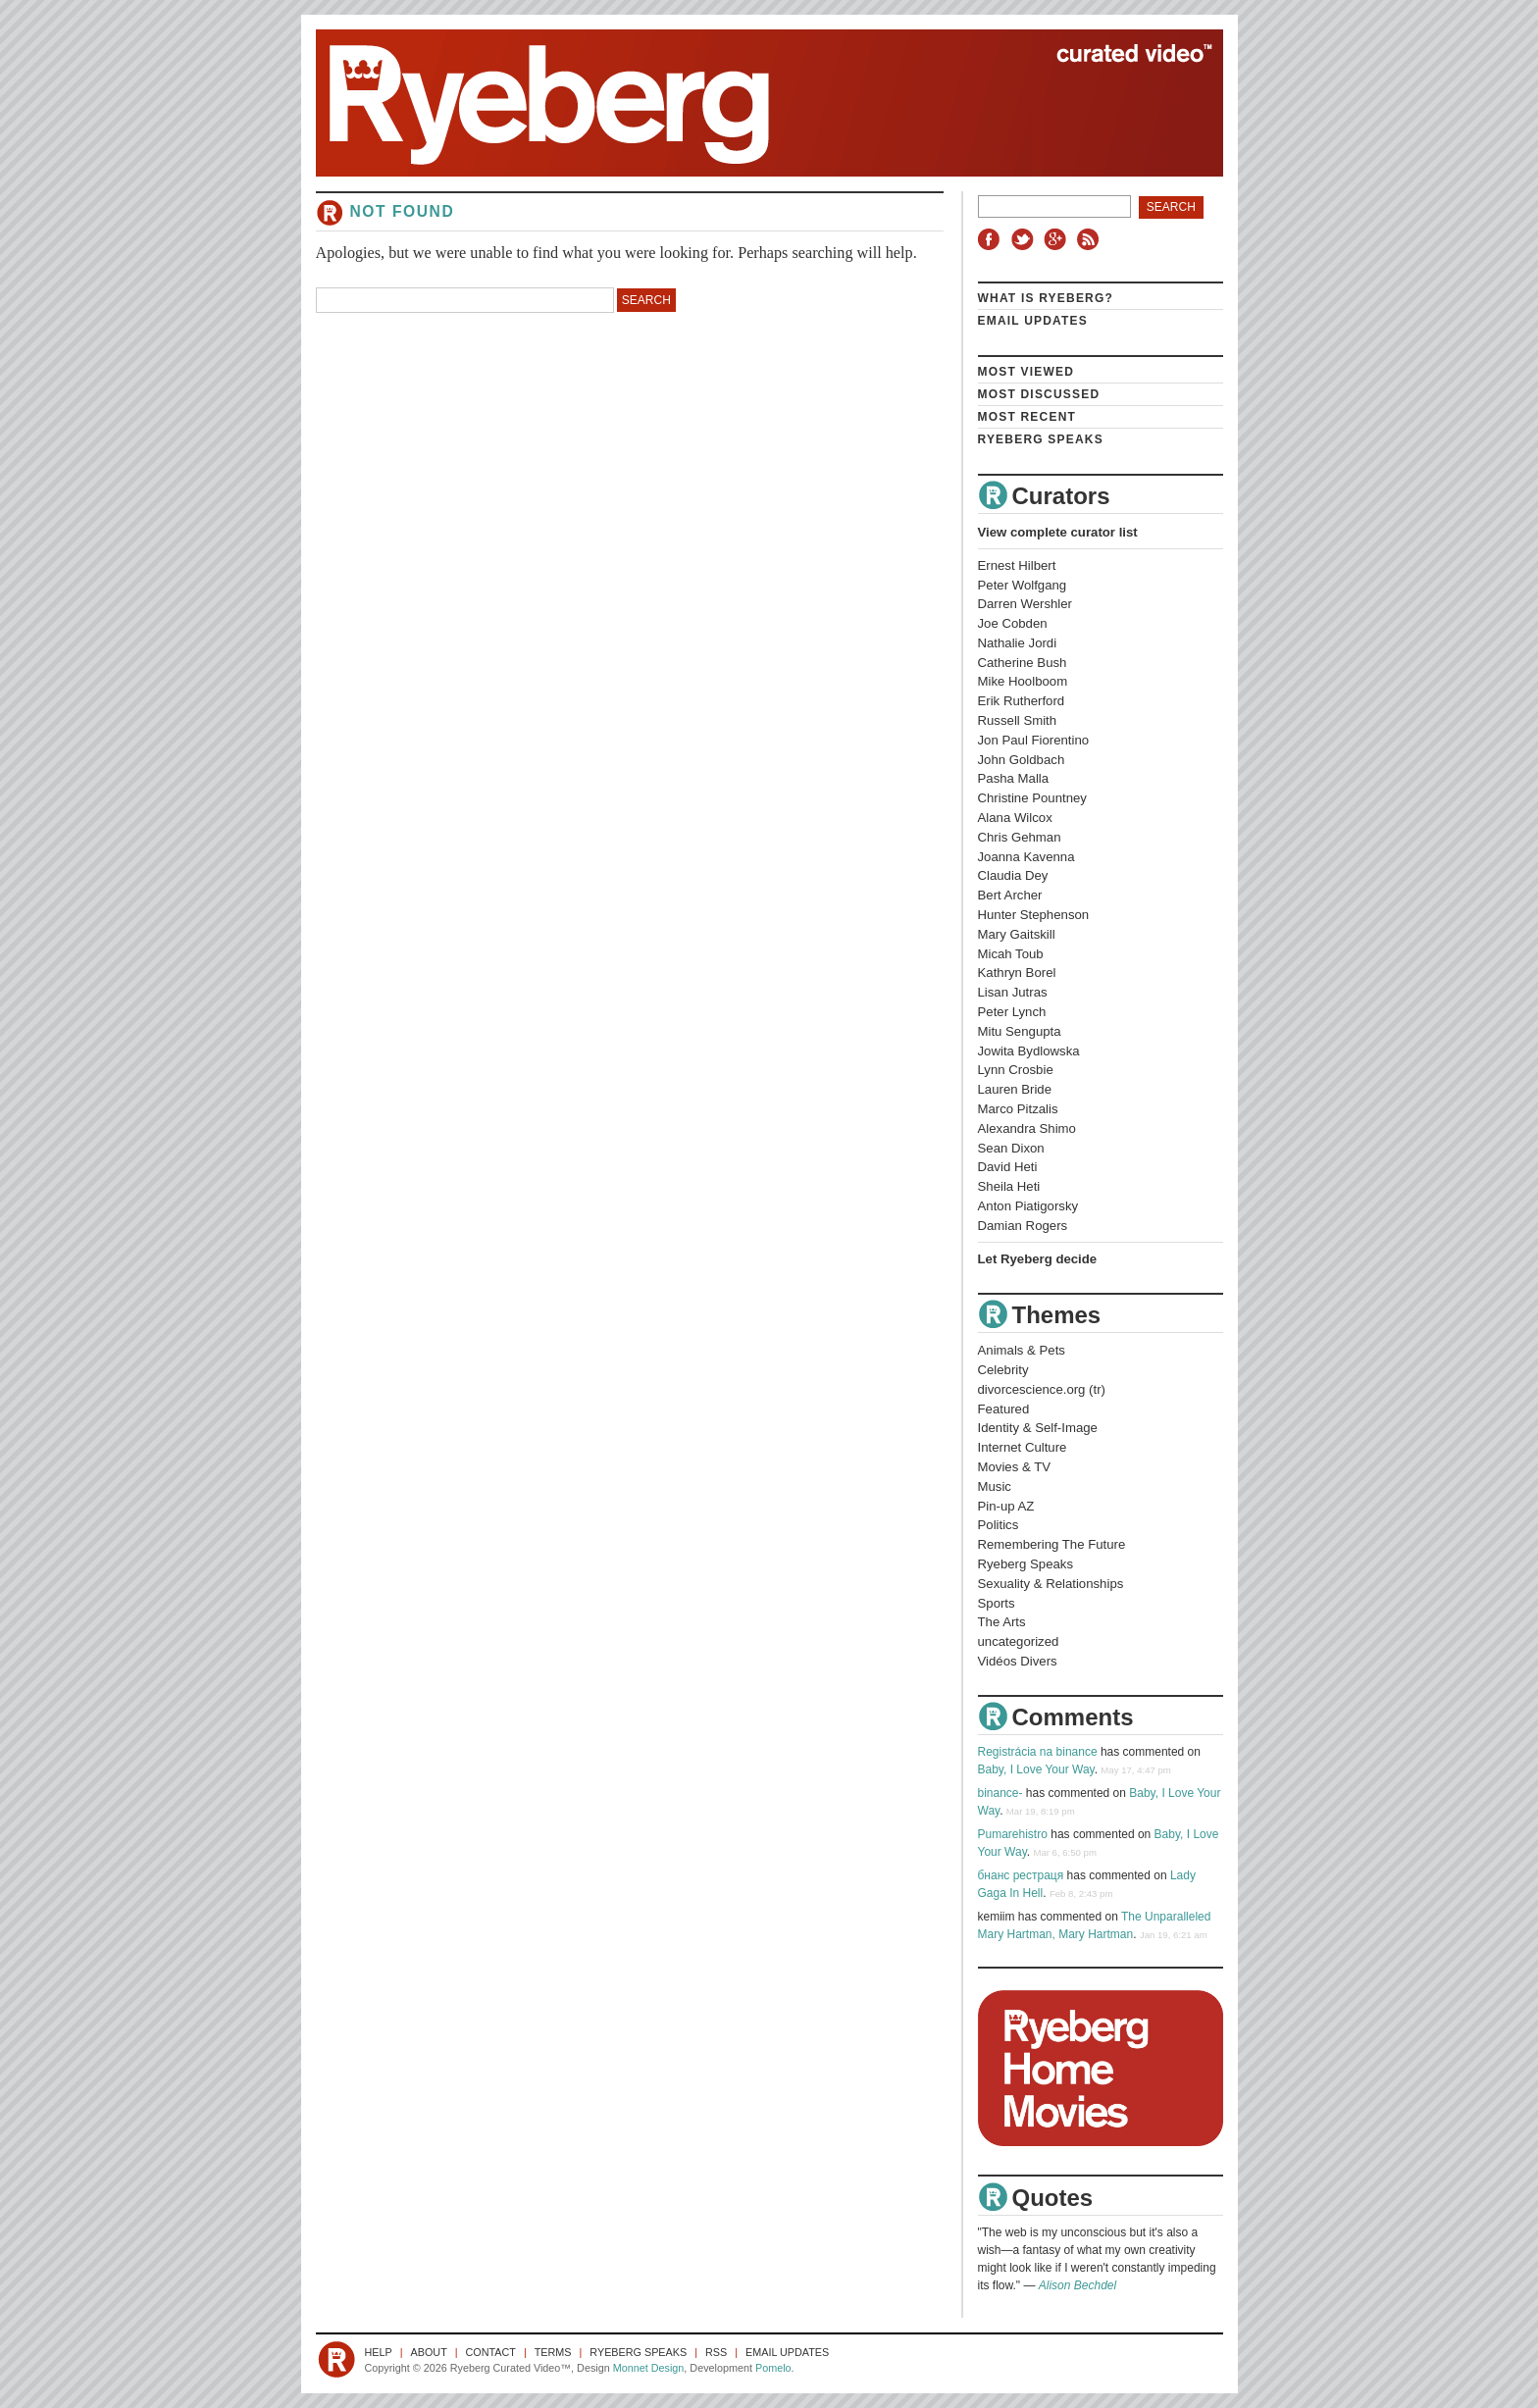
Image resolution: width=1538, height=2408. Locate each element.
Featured (1004, 1409)
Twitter (1025, 239)
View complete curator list (1058, 532)
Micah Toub (1011, 954)
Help (378, 2352)
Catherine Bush (1022, 662)
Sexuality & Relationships (1051, 1583)
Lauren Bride (1015, 1089)
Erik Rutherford (1021, 700)
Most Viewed (1026, 372)
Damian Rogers (1023, 1225)
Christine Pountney (1032, 798)
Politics (998, 1524)
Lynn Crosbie (1015, 1069)
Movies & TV (1014, 1467)
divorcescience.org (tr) (1041, 1389)
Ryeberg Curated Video (750, 103)
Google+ (1057, 239)
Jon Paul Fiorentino (1034, 740)
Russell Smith (1017, 720)
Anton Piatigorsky (1028, 1206)
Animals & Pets (1021, 1350)
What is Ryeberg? (1046, 298)
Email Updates (1033, 321)
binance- (1000, 1793)
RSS (1090, 239)
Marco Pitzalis (1018, 1109)
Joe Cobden (1013, 623)
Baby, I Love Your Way (1036, 1769)
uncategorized (1018, 1641)
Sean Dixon (1011, 1148)
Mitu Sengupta (1019, 1031)
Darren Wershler (1025, 603)
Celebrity (1003, 1369)
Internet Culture (1022, 1447)
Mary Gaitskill (1016, 934)
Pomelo (773, 2368)
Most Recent (1027, 417)
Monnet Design (649, 2368)
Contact (491, 2352)
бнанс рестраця (1021, 1875)
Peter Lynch (1012, 1011)
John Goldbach (1021, 759)
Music (994, 1486)
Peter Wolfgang (1022, 585)
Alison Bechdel (1077, 2285)
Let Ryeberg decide (1038, 1259)
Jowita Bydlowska (1029, 1051)
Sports (996, 1603)
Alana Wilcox (1015, 817)
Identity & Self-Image (1038, 1427)
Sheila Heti (1009, 1186)
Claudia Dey (1013, 875)
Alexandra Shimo (1027, 1128)
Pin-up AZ (1006, 1506)
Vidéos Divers (1017, 1661)
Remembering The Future (1052, 1544)
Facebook (992, 239)
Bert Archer (1010, 895)
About (429, 2352)
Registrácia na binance (1038, 1752)
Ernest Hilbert (1017, 565)
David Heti (1008, 1166)
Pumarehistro (1013, 1834)
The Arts (1002, 1621)
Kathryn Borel (1017, 972)
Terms (553, 2352)
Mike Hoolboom (1023, 681)
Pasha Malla (1014, 778)
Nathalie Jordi (1017, 643)
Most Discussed (1039, 394)
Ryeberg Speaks (1040, 439)
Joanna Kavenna (1026, 856)
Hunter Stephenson (1034, 914)
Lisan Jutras (1013, 992)
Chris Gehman (1019, 837)
